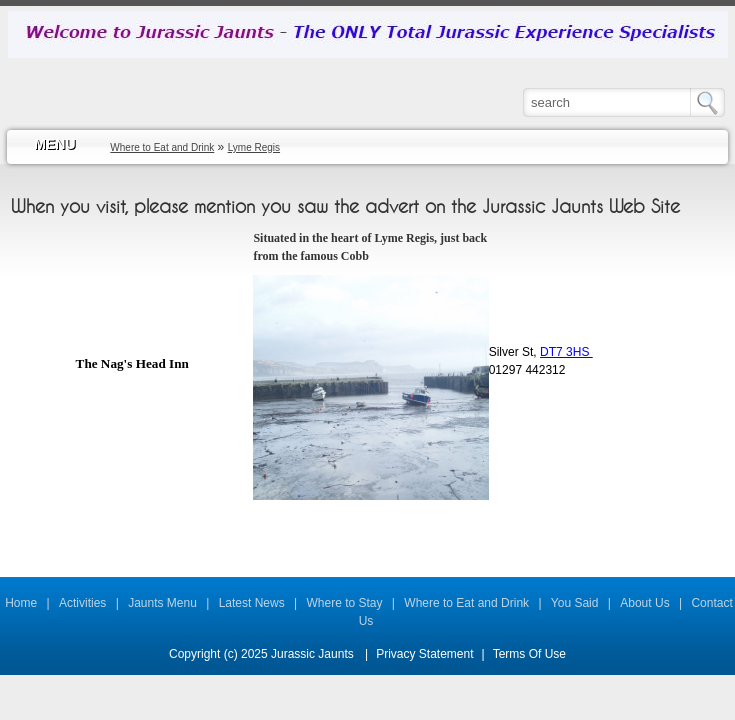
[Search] (608, 102)
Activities (82, 603)
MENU (54, 144)
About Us (644, 603)
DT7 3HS (566, 352)
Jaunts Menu (162, 603)
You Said (575, 603)
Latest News (252, 603)
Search (712, 102)
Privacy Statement (424, 654)
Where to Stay (345, 603)
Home (21, 603)
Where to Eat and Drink (466, 603)
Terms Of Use (529, 654)
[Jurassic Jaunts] (368, 34)
